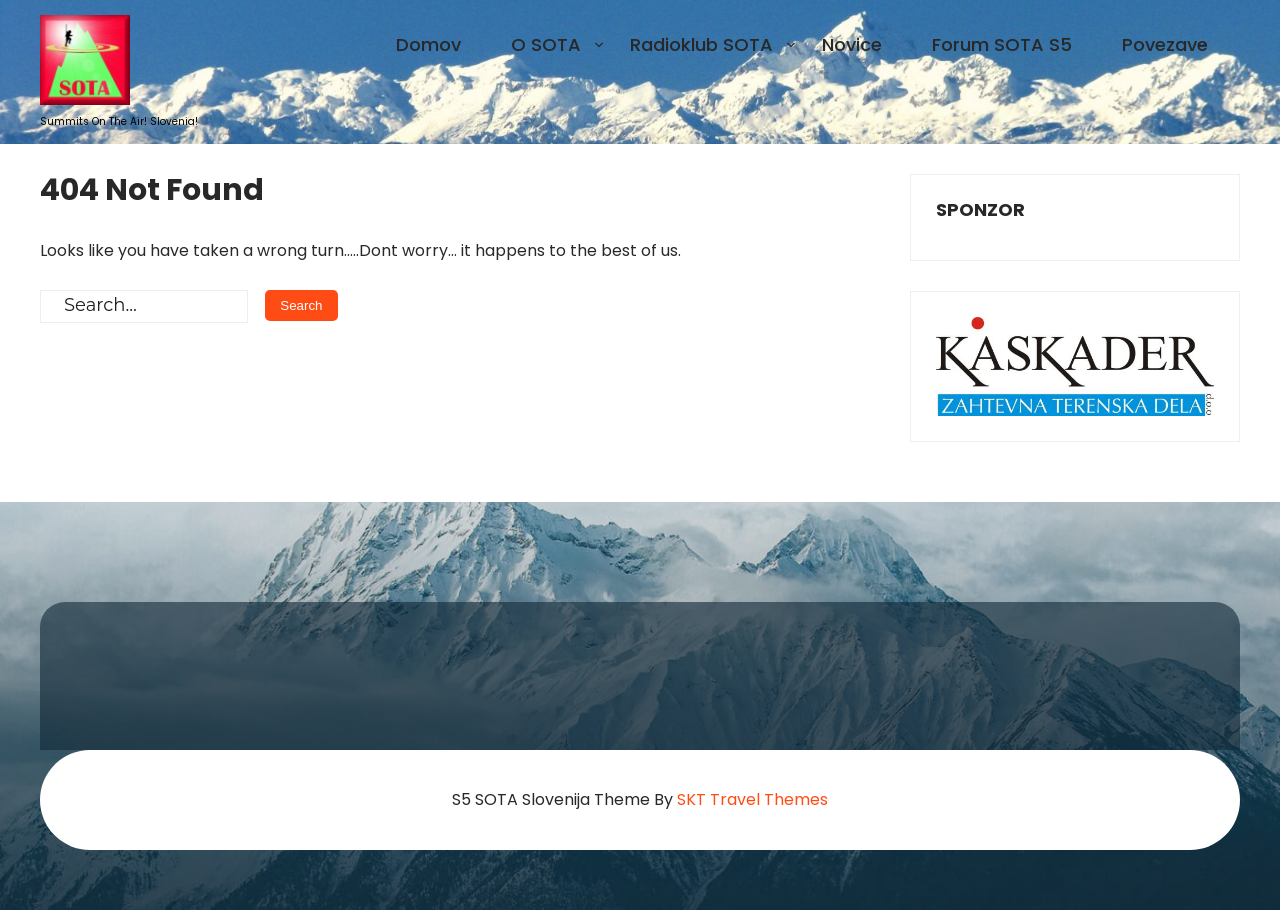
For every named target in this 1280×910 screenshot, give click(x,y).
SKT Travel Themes (752, 799)
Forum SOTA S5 (1002, 44)
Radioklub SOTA (701, 44)
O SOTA (546, 44)
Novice (852, 44)
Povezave (1165, 44)
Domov (428, 44)
